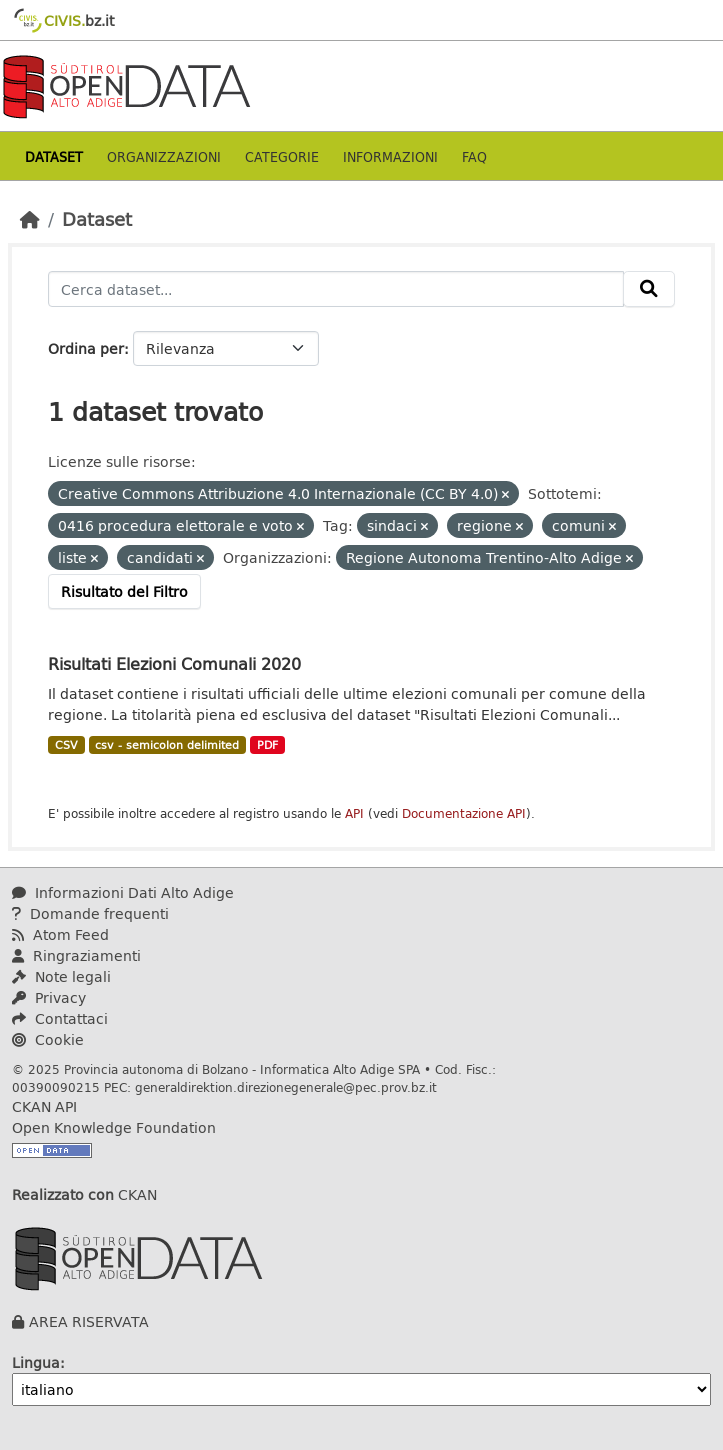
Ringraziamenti (76, 955)
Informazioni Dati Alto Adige (123, 892)
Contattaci (60, 1018)
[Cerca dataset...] (336, 289)
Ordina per (86, 348)
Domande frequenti (90, 913)
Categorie (282, 156)
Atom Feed (60, 934)
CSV (66, 745)
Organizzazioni (164, 156)
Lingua (36, 1362)
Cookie (48, 1039)
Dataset (54, 156)
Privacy (49, 997)
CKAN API (44, 1106)
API (354, 813)
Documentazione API (464, 813)
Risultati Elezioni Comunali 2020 (174, 663)
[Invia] (649, 289)
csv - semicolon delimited (167, 745)
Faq (474, 156)
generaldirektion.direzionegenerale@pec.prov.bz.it (286, 1087)
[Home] (30, 219)
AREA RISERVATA (89, 1321)
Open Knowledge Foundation (114, 1127)
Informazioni (390, 156)
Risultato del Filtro (124, 591)
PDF (267, 745)
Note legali (61, 976)
